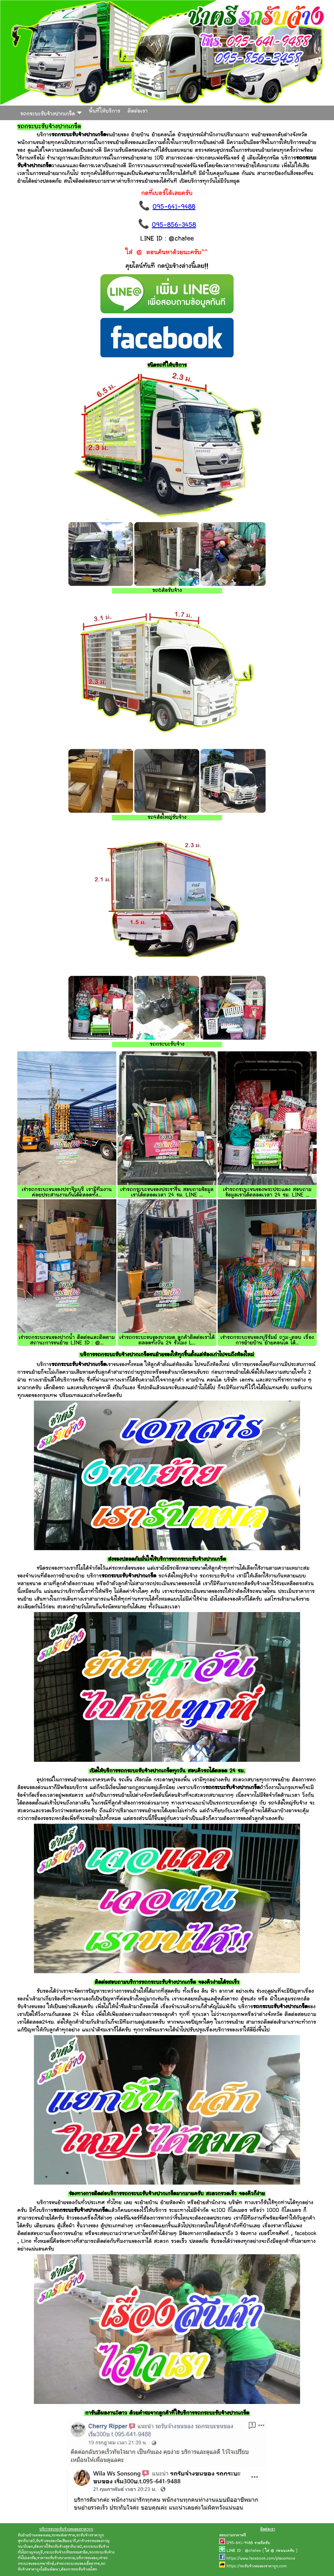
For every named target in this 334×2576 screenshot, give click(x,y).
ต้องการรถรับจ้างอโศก (79, 2570)
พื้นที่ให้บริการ (104, 111)
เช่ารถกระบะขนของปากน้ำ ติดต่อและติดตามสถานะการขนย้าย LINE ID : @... (67, 1340)
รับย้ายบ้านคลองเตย (34, 2535)
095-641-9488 (174, 207)
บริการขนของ (86, 2558)
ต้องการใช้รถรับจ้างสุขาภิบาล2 (58, 2547)
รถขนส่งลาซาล (63, 2535)
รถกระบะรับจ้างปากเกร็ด (51, 113)
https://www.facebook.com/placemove (261, 2559)
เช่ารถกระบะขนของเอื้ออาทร (77, 2564)
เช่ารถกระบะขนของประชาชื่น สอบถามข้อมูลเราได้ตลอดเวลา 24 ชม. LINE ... (167, 1192)
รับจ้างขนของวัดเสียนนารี (56, 2541)
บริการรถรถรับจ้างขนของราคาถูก (66, 2529)
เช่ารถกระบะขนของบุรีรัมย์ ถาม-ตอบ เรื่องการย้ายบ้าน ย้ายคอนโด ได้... (267, 1340)
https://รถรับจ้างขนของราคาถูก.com (257, 2566)
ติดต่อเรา (137, 111)
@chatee (253, 2551)
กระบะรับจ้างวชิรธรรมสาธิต (66, 2553)
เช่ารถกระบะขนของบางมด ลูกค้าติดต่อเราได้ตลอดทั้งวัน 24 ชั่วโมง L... (167, 1340)
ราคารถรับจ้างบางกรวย (56, 2558)
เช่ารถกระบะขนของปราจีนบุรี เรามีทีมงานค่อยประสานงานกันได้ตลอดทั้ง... (67, 1192)
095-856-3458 (174, 225)
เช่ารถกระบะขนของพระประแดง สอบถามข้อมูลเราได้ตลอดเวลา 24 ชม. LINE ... (267, 1192)
